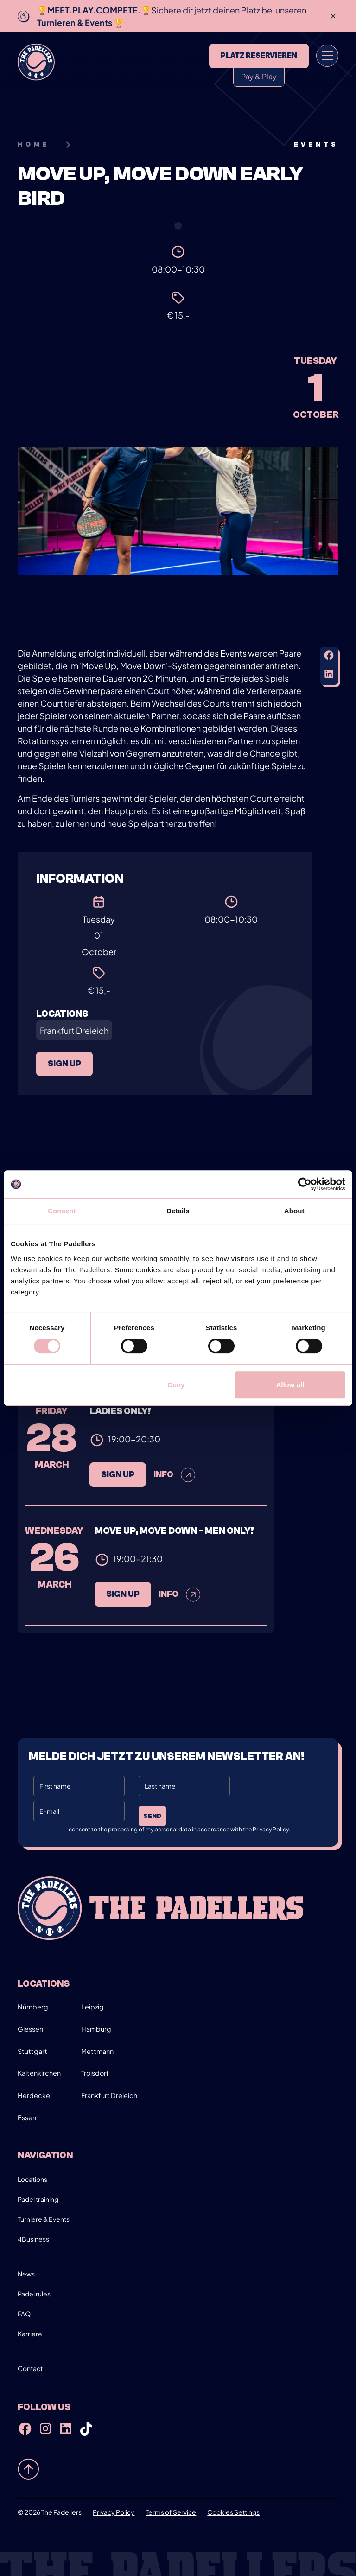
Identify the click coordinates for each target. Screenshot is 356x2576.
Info (174, 1495)
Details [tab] (178, 1211)
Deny (176, 1385)
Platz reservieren (259, 55)
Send (152, 1816)
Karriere (30, 2333)
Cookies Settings (233, 2512)
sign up (64, 1064)
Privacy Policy (113, 2512)
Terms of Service (171, 2512)
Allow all (290, 1385)
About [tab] (294, 1211)
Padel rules (34, 2293)
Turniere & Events (44, 2219)
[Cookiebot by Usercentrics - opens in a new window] (304, 1184)
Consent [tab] (62, 1211)
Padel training (38, 2199)
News (26, 2274)
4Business (33, 2239)
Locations (32, 2179)
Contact (30, 2368)
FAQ (24, 2313)
